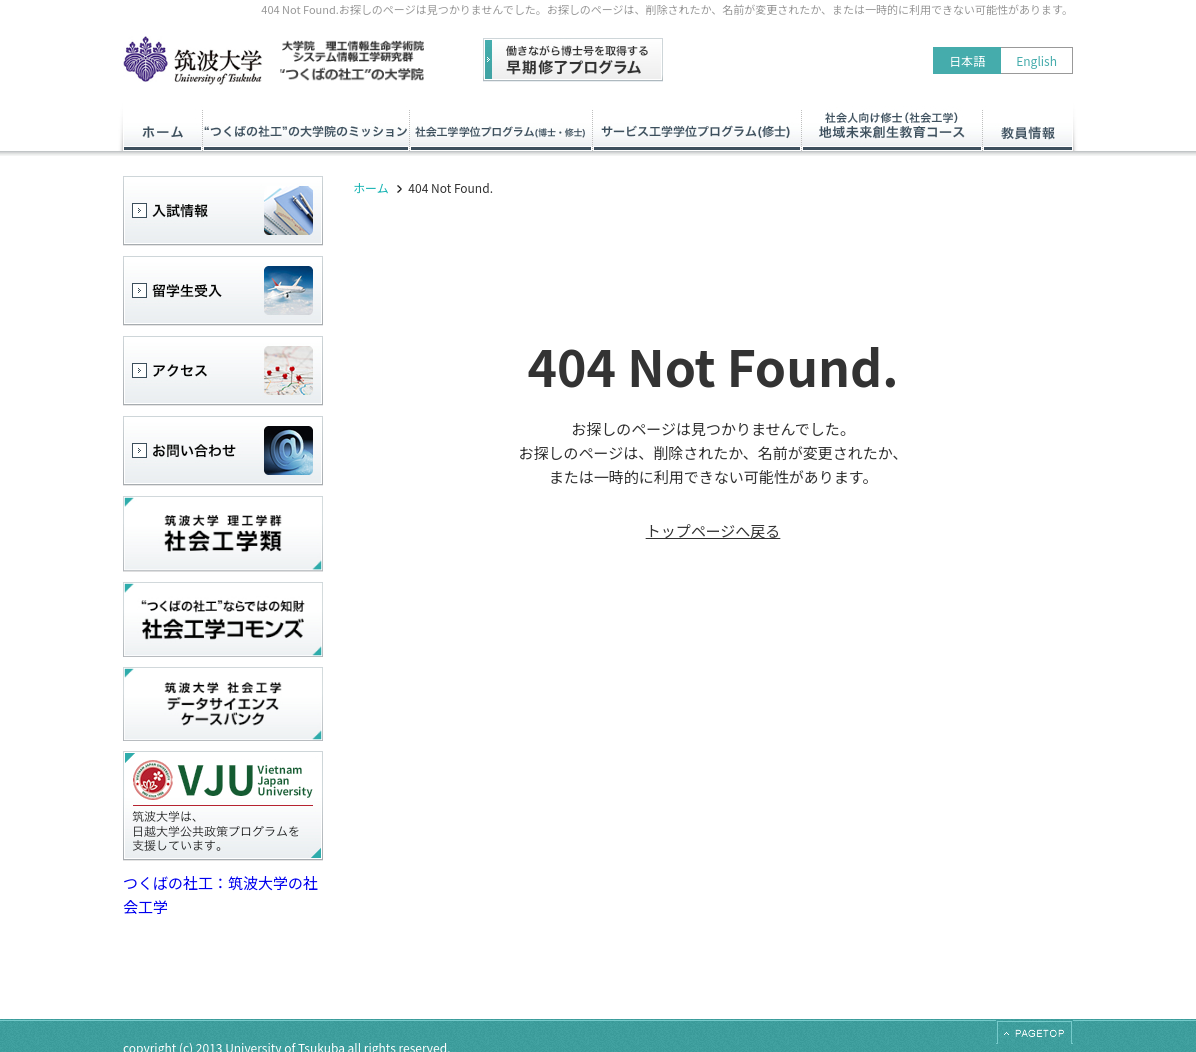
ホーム (371, 187)
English (1036, 60)
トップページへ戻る (713, 530)
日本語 (967, 60)
